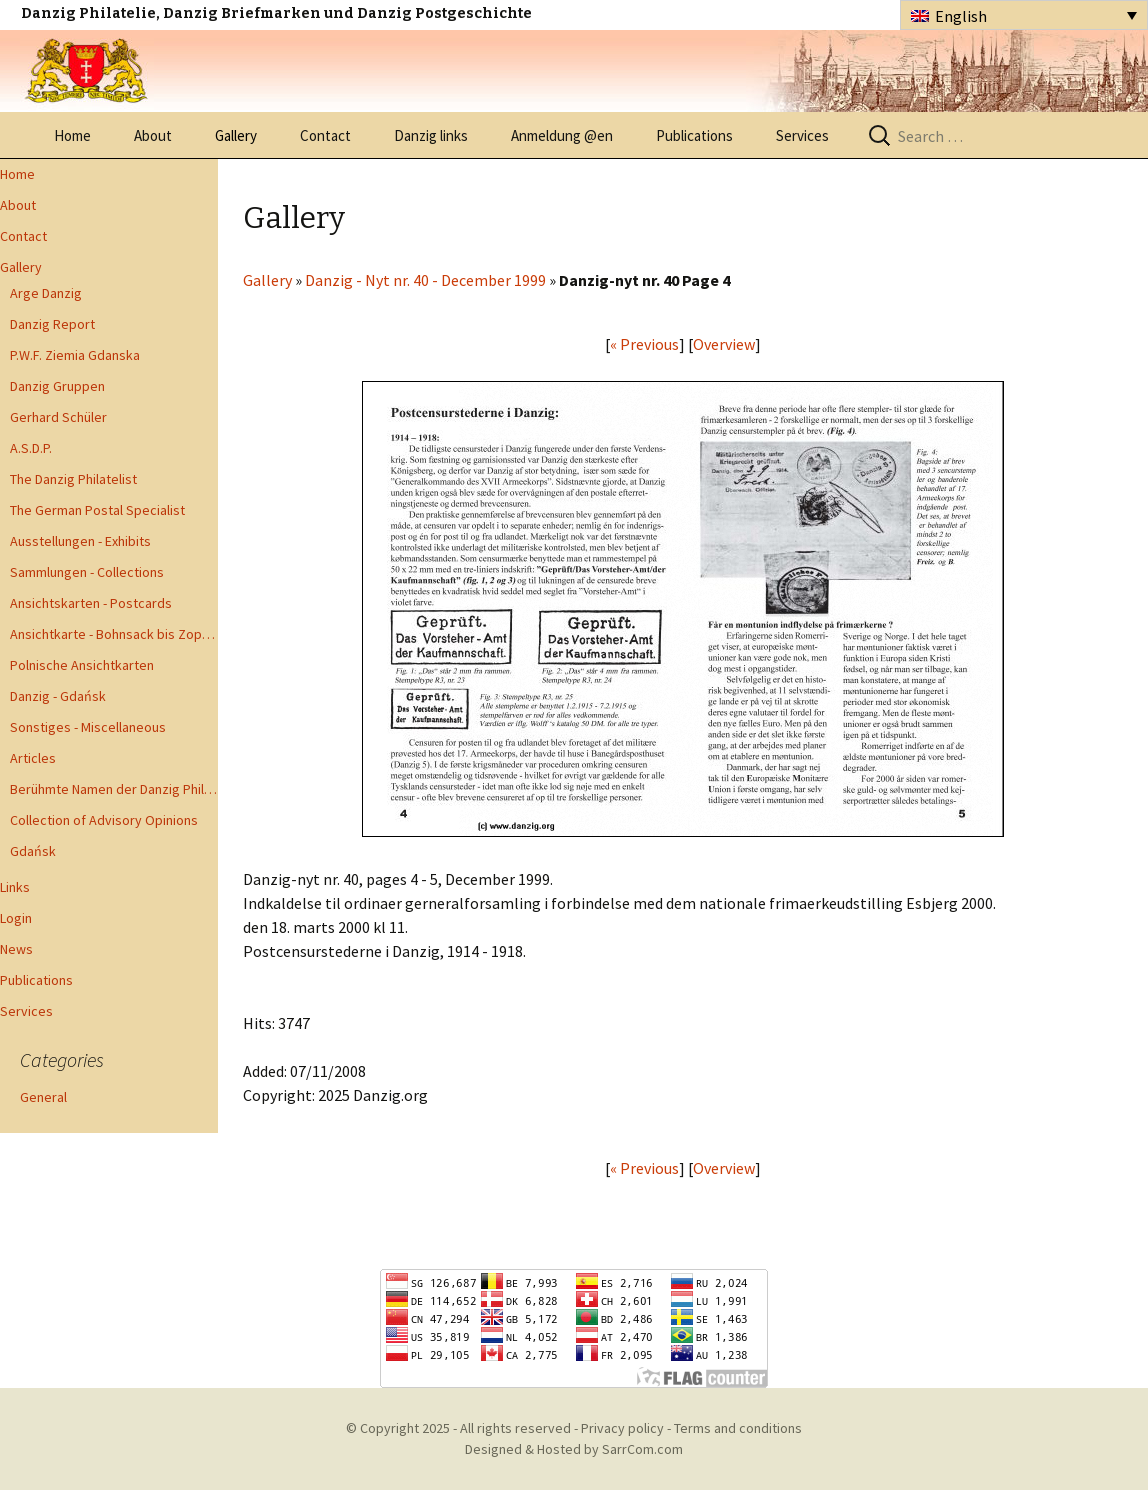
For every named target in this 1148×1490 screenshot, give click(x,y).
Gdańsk (33, 851)
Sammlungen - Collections (87, 572)
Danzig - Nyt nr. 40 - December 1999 (425, 280)
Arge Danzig (46, 293)
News (16, 949)
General (43, 1097)
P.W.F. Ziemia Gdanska (75, 355)
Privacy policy (622, 1428)
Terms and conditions (738, 1428)
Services (802, 135)
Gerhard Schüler (58, 417)
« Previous (644, 344)
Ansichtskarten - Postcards (91, 603)
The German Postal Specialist (97, 510)
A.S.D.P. (31, 448)
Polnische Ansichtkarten (82, 665)
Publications (694, 135)
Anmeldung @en (562, 135)
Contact (325, 135)
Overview (724, 344)
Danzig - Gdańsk (58, 696)
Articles (33, 758)
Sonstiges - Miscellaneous (88, 727)
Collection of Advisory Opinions (104, 820)
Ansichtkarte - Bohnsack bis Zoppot (114, 634)
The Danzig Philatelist (73, 479)
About (153, 135)
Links (15, 887)
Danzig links (431, 135)
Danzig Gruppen (57, 386)
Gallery (236, 135)
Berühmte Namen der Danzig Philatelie (114, 789)
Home (72, 135)
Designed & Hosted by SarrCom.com (574, 1449)
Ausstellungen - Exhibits (80, 541)
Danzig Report (52, 324)
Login (16, 918)
